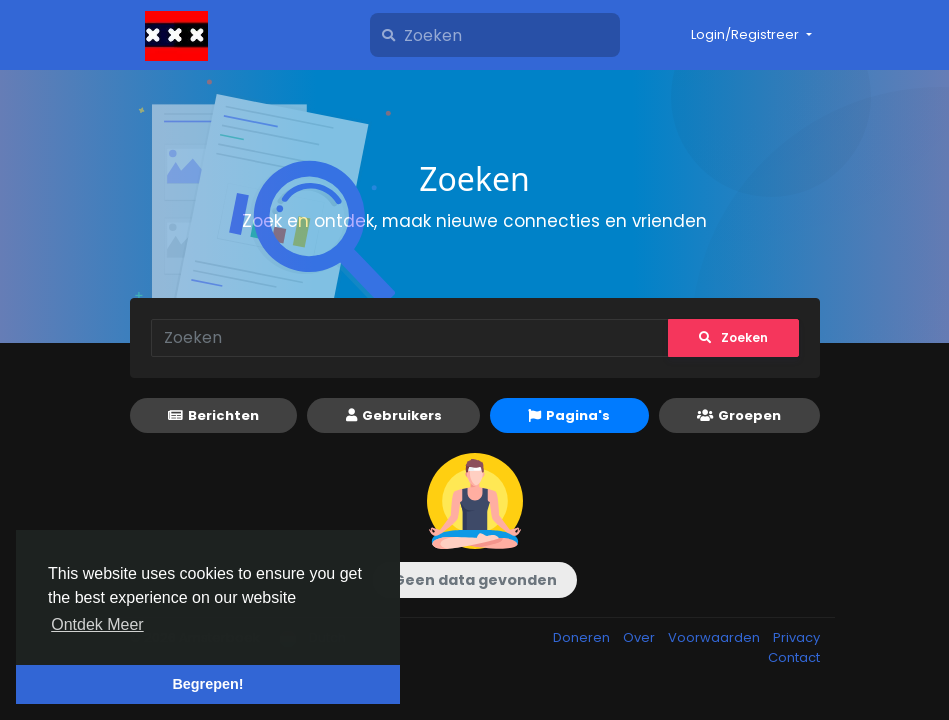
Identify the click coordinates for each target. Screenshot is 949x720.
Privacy (796, 637)
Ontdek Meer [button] (97, 624)
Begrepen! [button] (207, 684)
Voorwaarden (715, 637)
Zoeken (733, 337)
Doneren (583, 637)
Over (640, 637)
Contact (794, 657)
